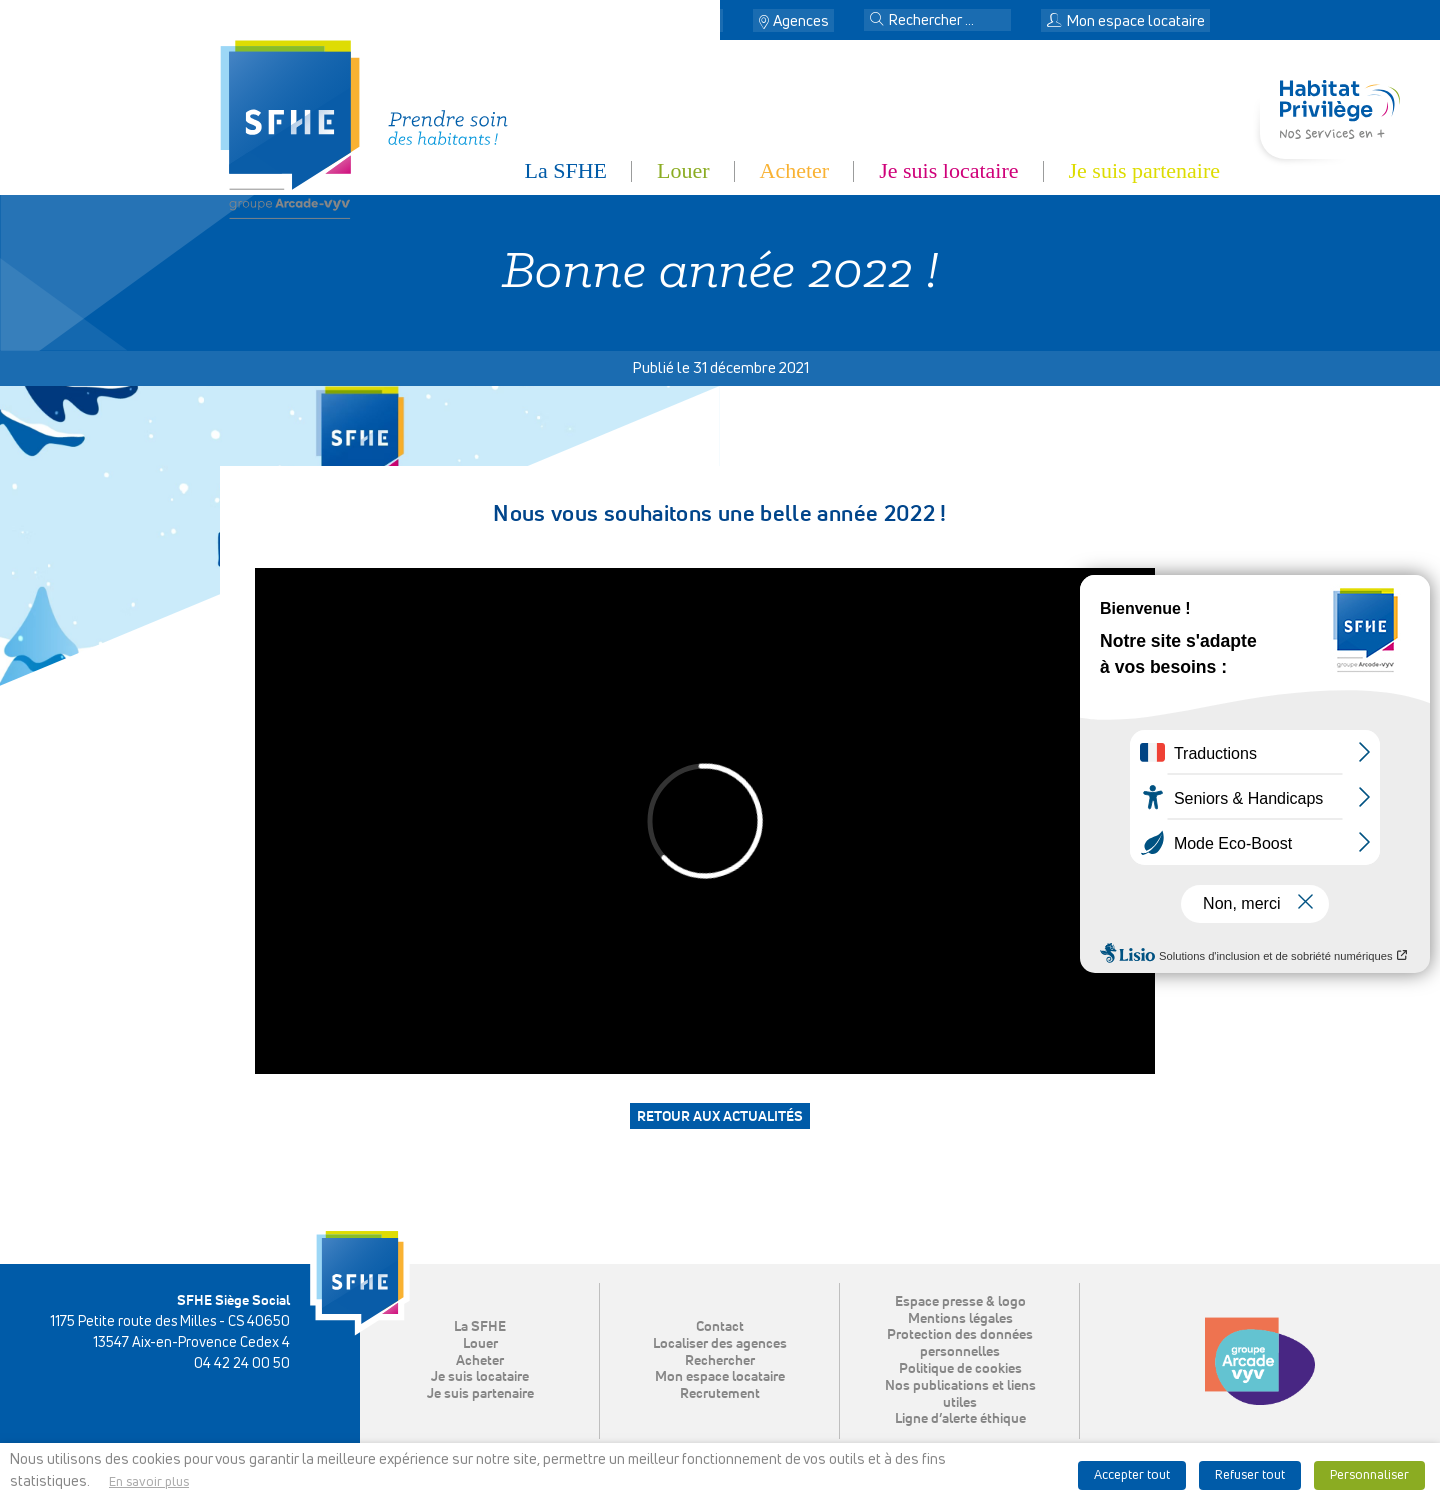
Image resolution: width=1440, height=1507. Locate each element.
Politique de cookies (960, 1369)
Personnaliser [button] (1369, 1475)
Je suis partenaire (1145, 170)
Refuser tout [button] (1250, 1475)
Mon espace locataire (1125, 21)
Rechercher (720, 1361)
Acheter (795, 170)
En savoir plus (149, 1482)
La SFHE (566, 170)
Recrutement (720, 1394)
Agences (801, 21)
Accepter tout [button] (1132, 1475)
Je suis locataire (948, 170)
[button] (877, 21)
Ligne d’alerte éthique (960, 1419)
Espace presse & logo (960, 1302)
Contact (693, 21)
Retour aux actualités (720, 1117)
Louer (683, 170)
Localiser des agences (720, 1344)
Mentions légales (960, 1319)
